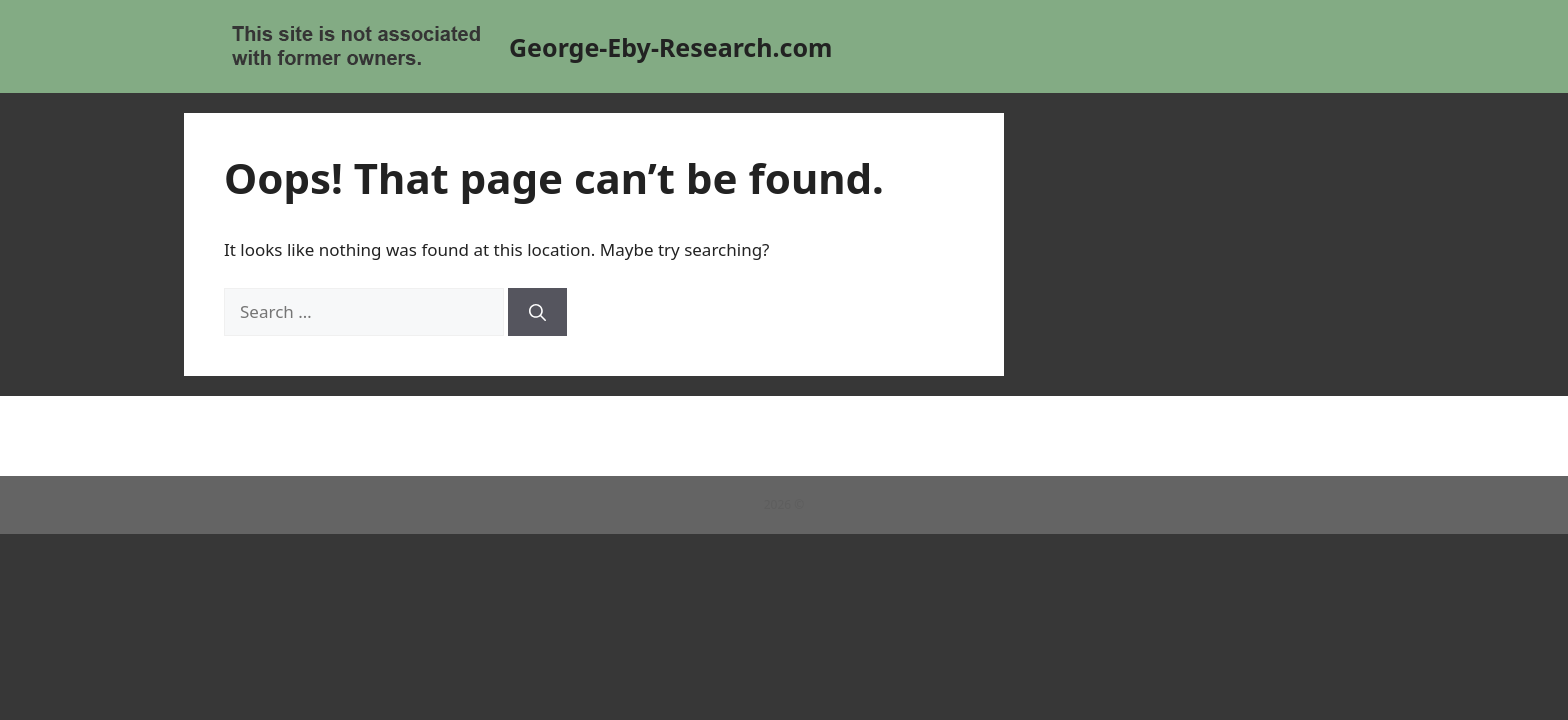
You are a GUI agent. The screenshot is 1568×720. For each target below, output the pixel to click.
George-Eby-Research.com (670, 47)
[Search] (537, 312)
